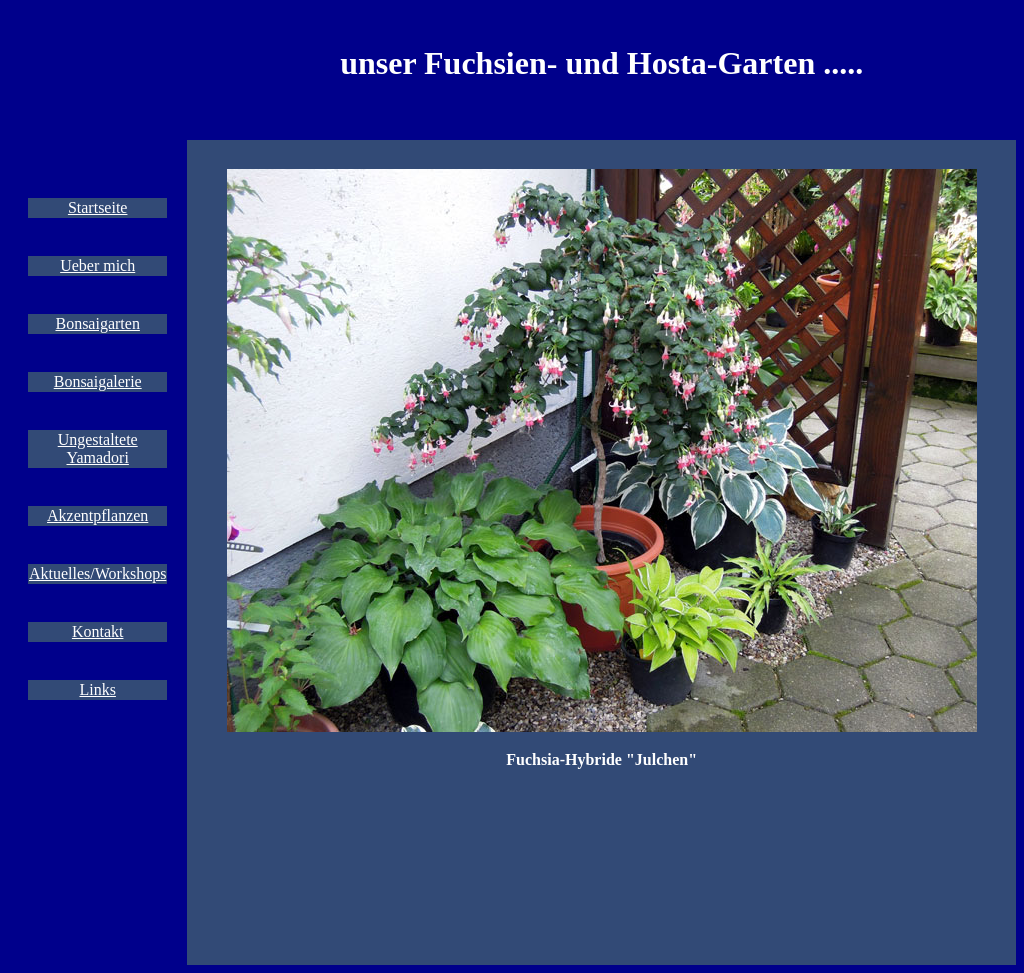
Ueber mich (97, 265)
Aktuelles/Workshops (97, 573)
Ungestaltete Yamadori (98, 448)
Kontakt (98, 631)
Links (97, 689)
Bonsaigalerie (98, 381)
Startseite (98, 207)
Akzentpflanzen (97, 515)
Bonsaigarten (97, 323)
